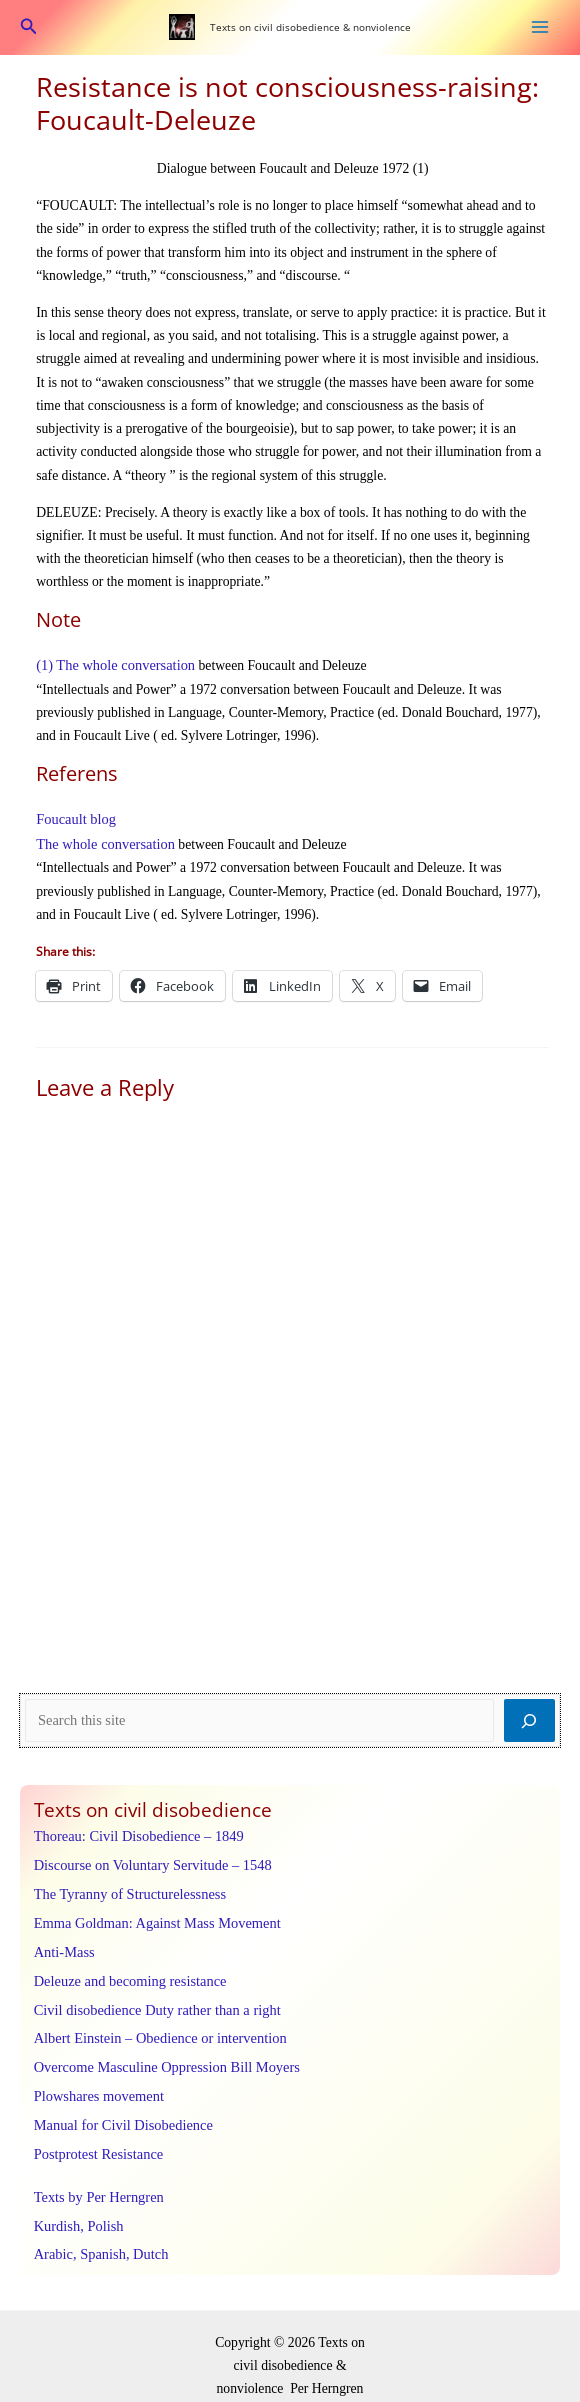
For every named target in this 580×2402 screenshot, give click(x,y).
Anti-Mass (63, 1939)
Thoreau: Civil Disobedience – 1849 (133, 1830)
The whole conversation (101, 839)
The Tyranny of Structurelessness (125, 1884)
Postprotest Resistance (95, 2131)
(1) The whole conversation (111, 663)
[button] (29, 27)
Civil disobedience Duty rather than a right (151, 1994)
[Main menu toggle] (540, 26)
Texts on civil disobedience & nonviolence (309, 26)
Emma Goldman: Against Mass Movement (151, 1912)
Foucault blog (74, 815)
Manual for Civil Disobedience (119, 2103)
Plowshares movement (95, 2076)
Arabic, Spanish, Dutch (98, 2227)
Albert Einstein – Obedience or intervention (154, 2021)
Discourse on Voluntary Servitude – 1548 (146, 1857)
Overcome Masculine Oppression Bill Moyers (160, 2049)
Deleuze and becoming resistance (125, 1966)
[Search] (529, 1715)
